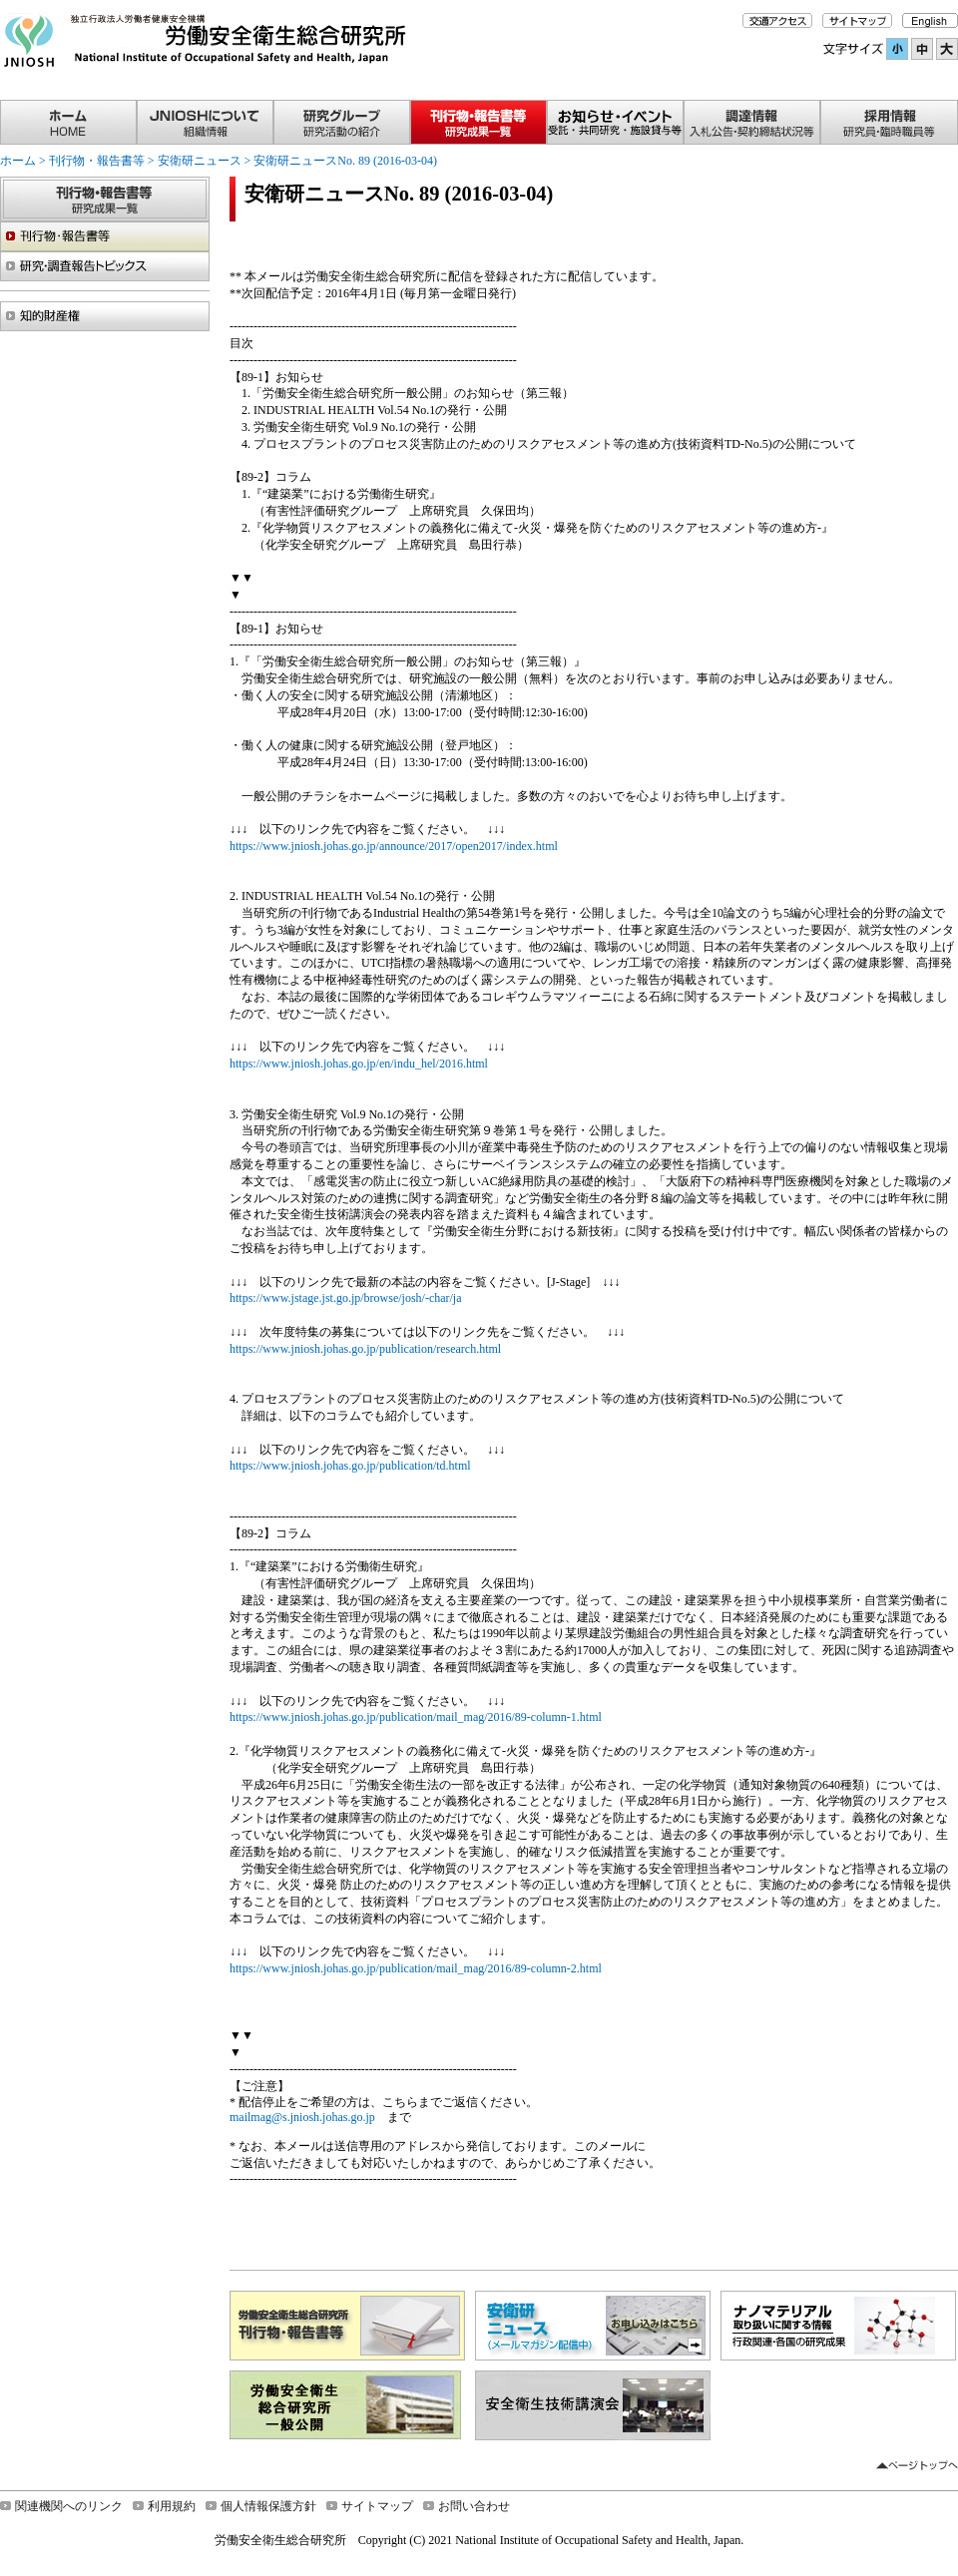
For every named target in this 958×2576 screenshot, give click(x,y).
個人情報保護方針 (268, 2506)
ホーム (18, 161)
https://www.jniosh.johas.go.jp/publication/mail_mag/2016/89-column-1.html (416, 1717)
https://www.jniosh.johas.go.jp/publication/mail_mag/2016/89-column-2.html (416, 1968)
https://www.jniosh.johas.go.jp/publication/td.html (350, 1466)
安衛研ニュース (199, 161)
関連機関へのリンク (69, 2506)
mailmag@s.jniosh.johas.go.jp (302, 2117)
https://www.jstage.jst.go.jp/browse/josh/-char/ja (346, 1298)
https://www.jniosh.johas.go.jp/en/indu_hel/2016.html (359, 1064)
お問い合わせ (474, 2506)
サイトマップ (377, 2506)
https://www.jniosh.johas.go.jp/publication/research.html (365, 1349)
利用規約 (172, 2506)
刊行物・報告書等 (97, 161)
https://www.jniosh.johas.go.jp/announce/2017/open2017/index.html (394, 846)
